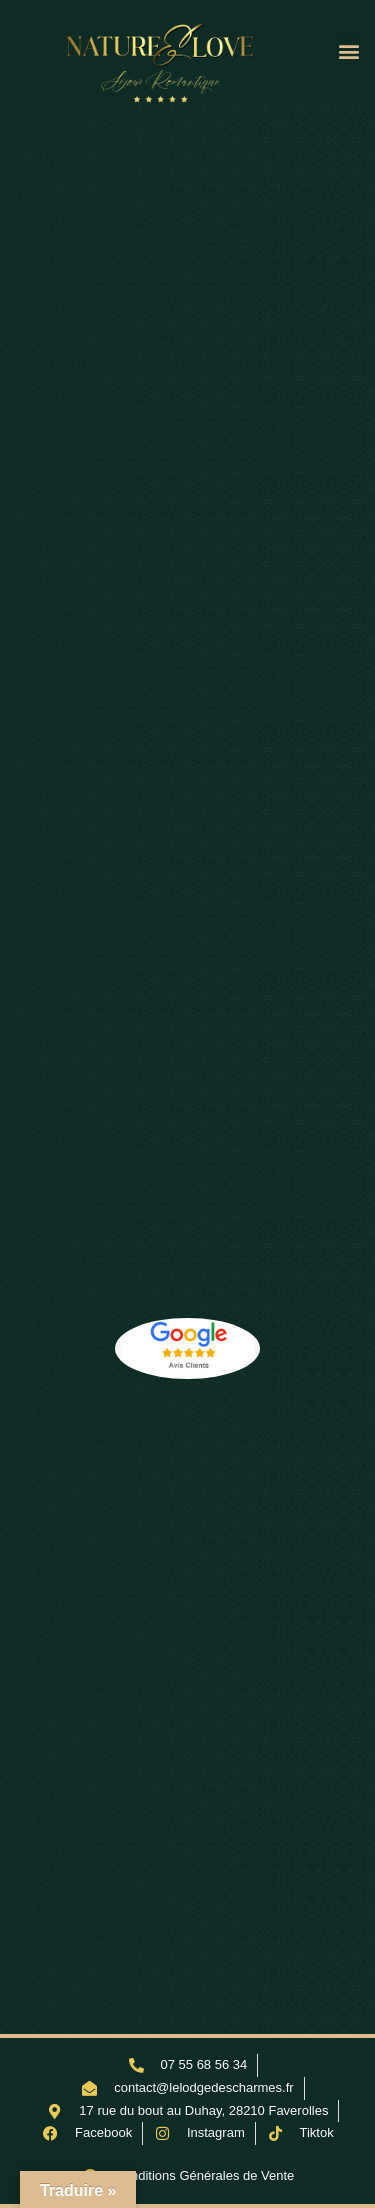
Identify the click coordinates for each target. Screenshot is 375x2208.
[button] (348, 50)
